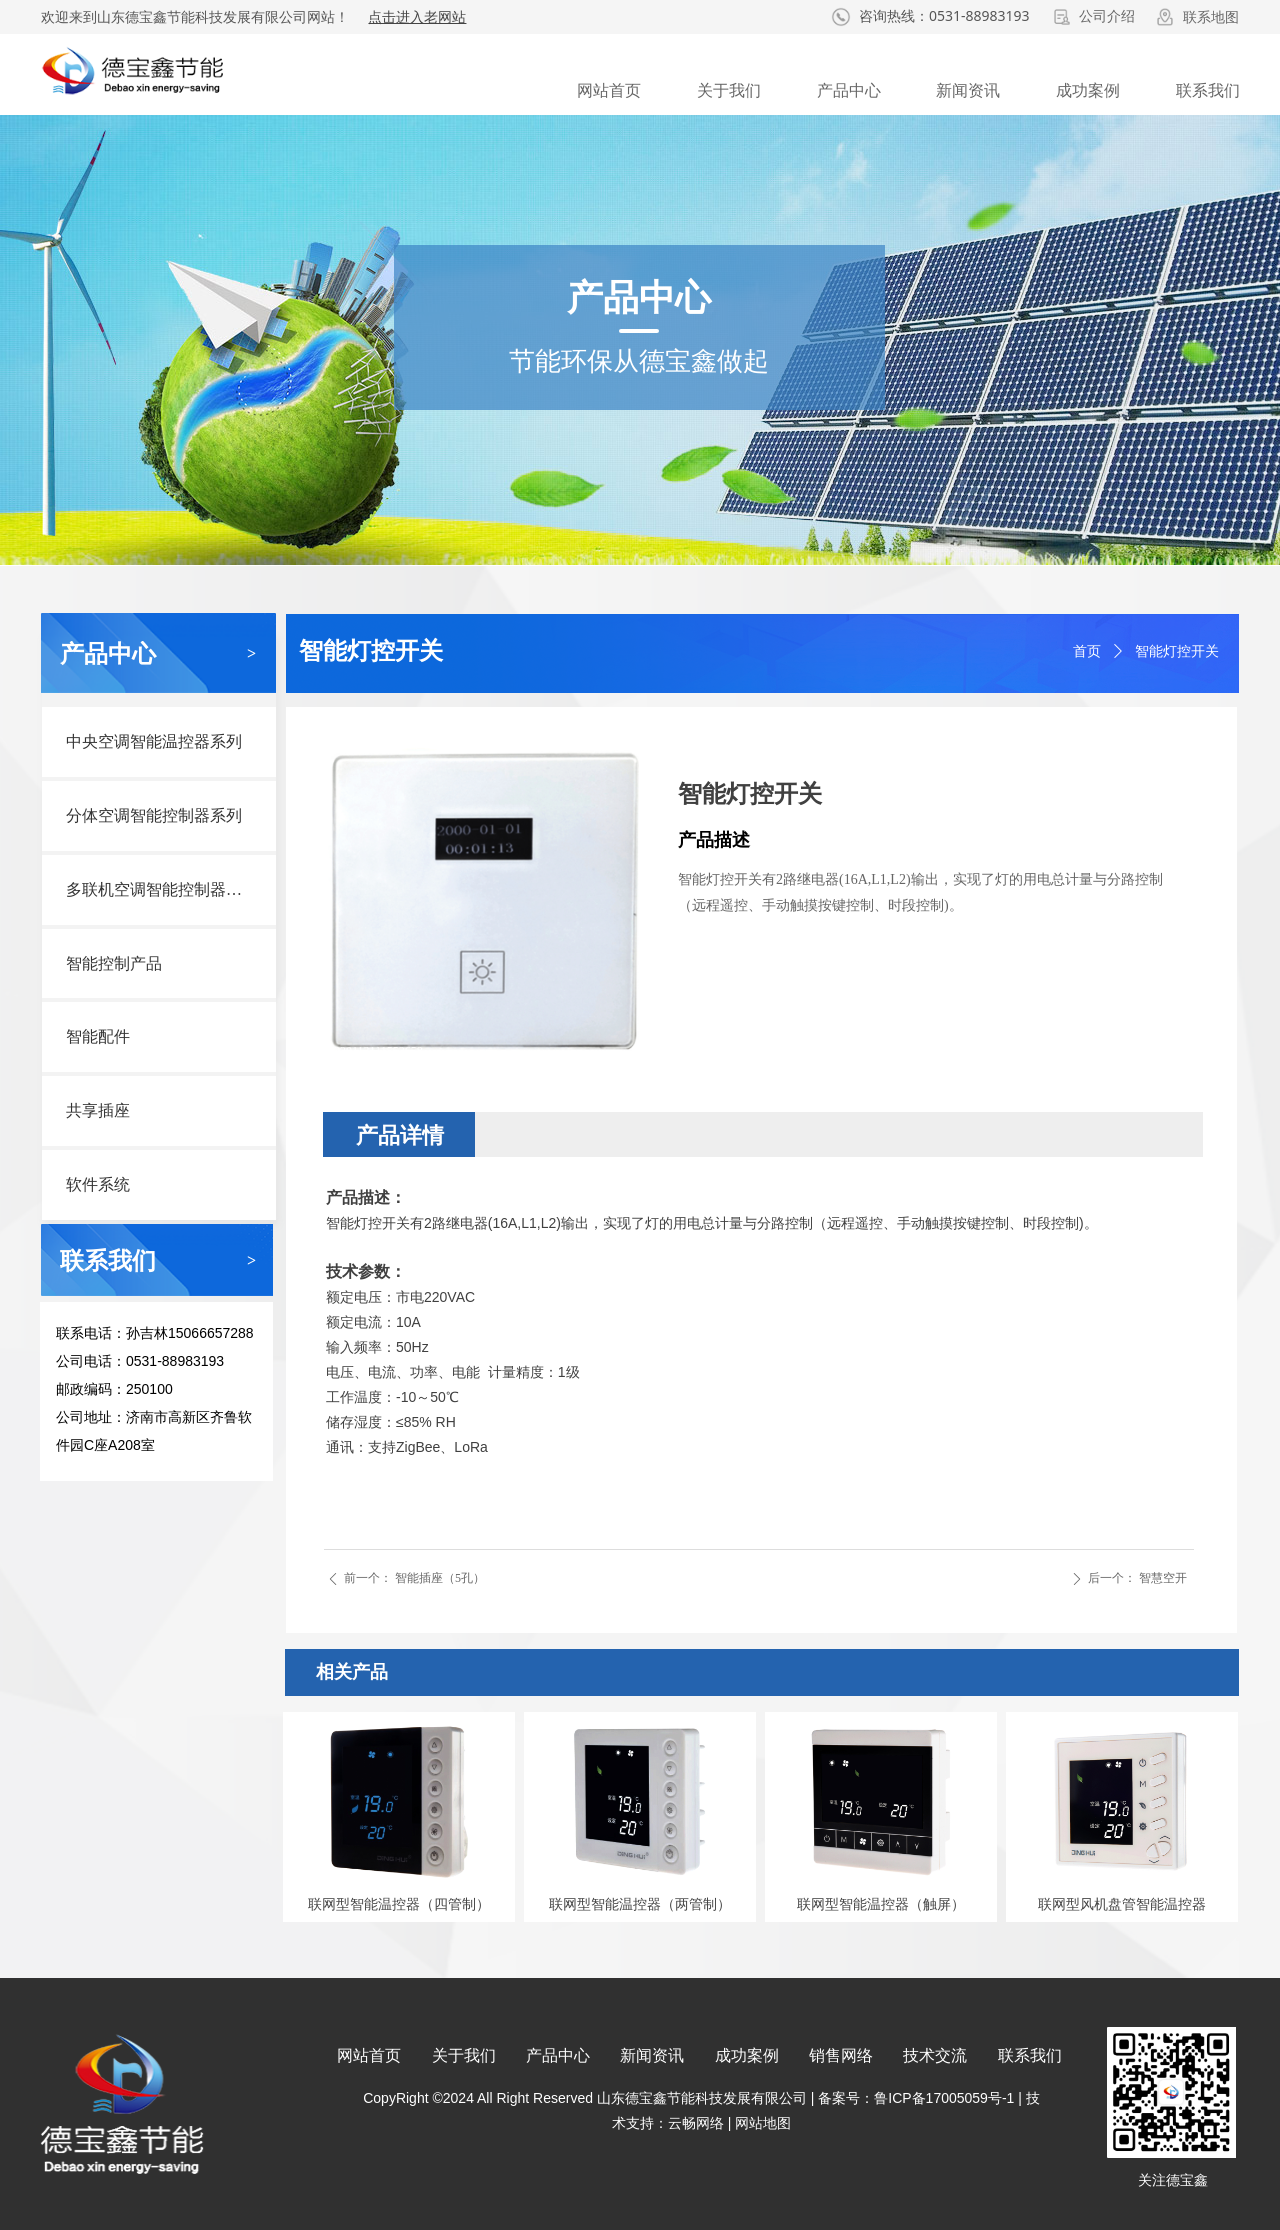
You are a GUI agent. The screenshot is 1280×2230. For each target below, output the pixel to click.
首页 (1087, 651)
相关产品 (352, 1672)
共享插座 (98, 1110)
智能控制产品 (114, 963)
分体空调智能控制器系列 (154, 815)
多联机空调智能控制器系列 (162, 889)
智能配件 (98, 1036)
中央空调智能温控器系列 (154, 741)
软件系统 (98, 1184)
